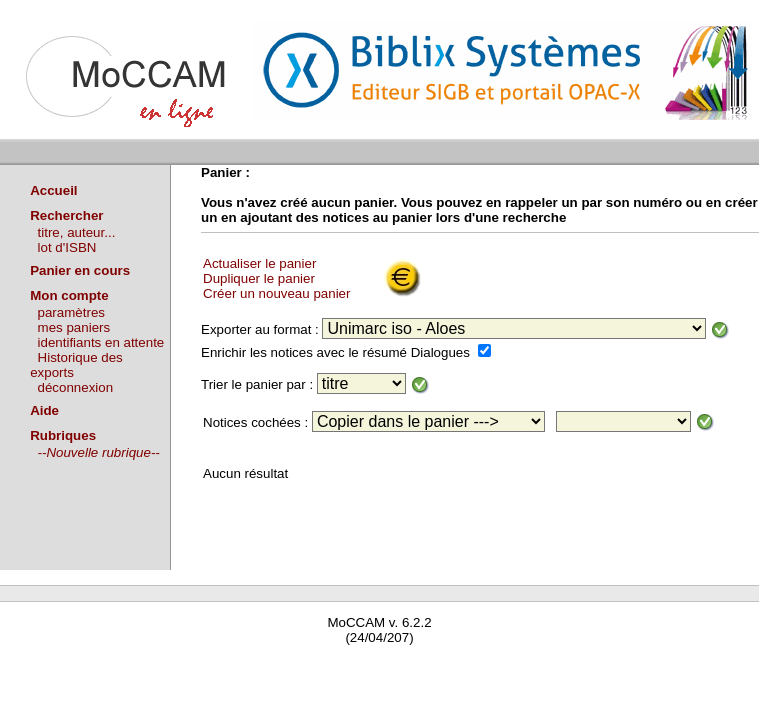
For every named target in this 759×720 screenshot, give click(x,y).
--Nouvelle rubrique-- (99, 452)
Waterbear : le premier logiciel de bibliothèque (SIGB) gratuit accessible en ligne (236, 666)
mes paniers (74, 327)
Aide (44, 410)
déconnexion (76, 387)
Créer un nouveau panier (276, 293)
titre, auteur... (77, 232)
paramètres (71, 312)
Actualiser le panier (259, 263)
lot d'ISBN (67, 247)
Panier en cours (80, 270)
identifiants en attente (101, 342)
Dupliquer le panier (259, 278)
